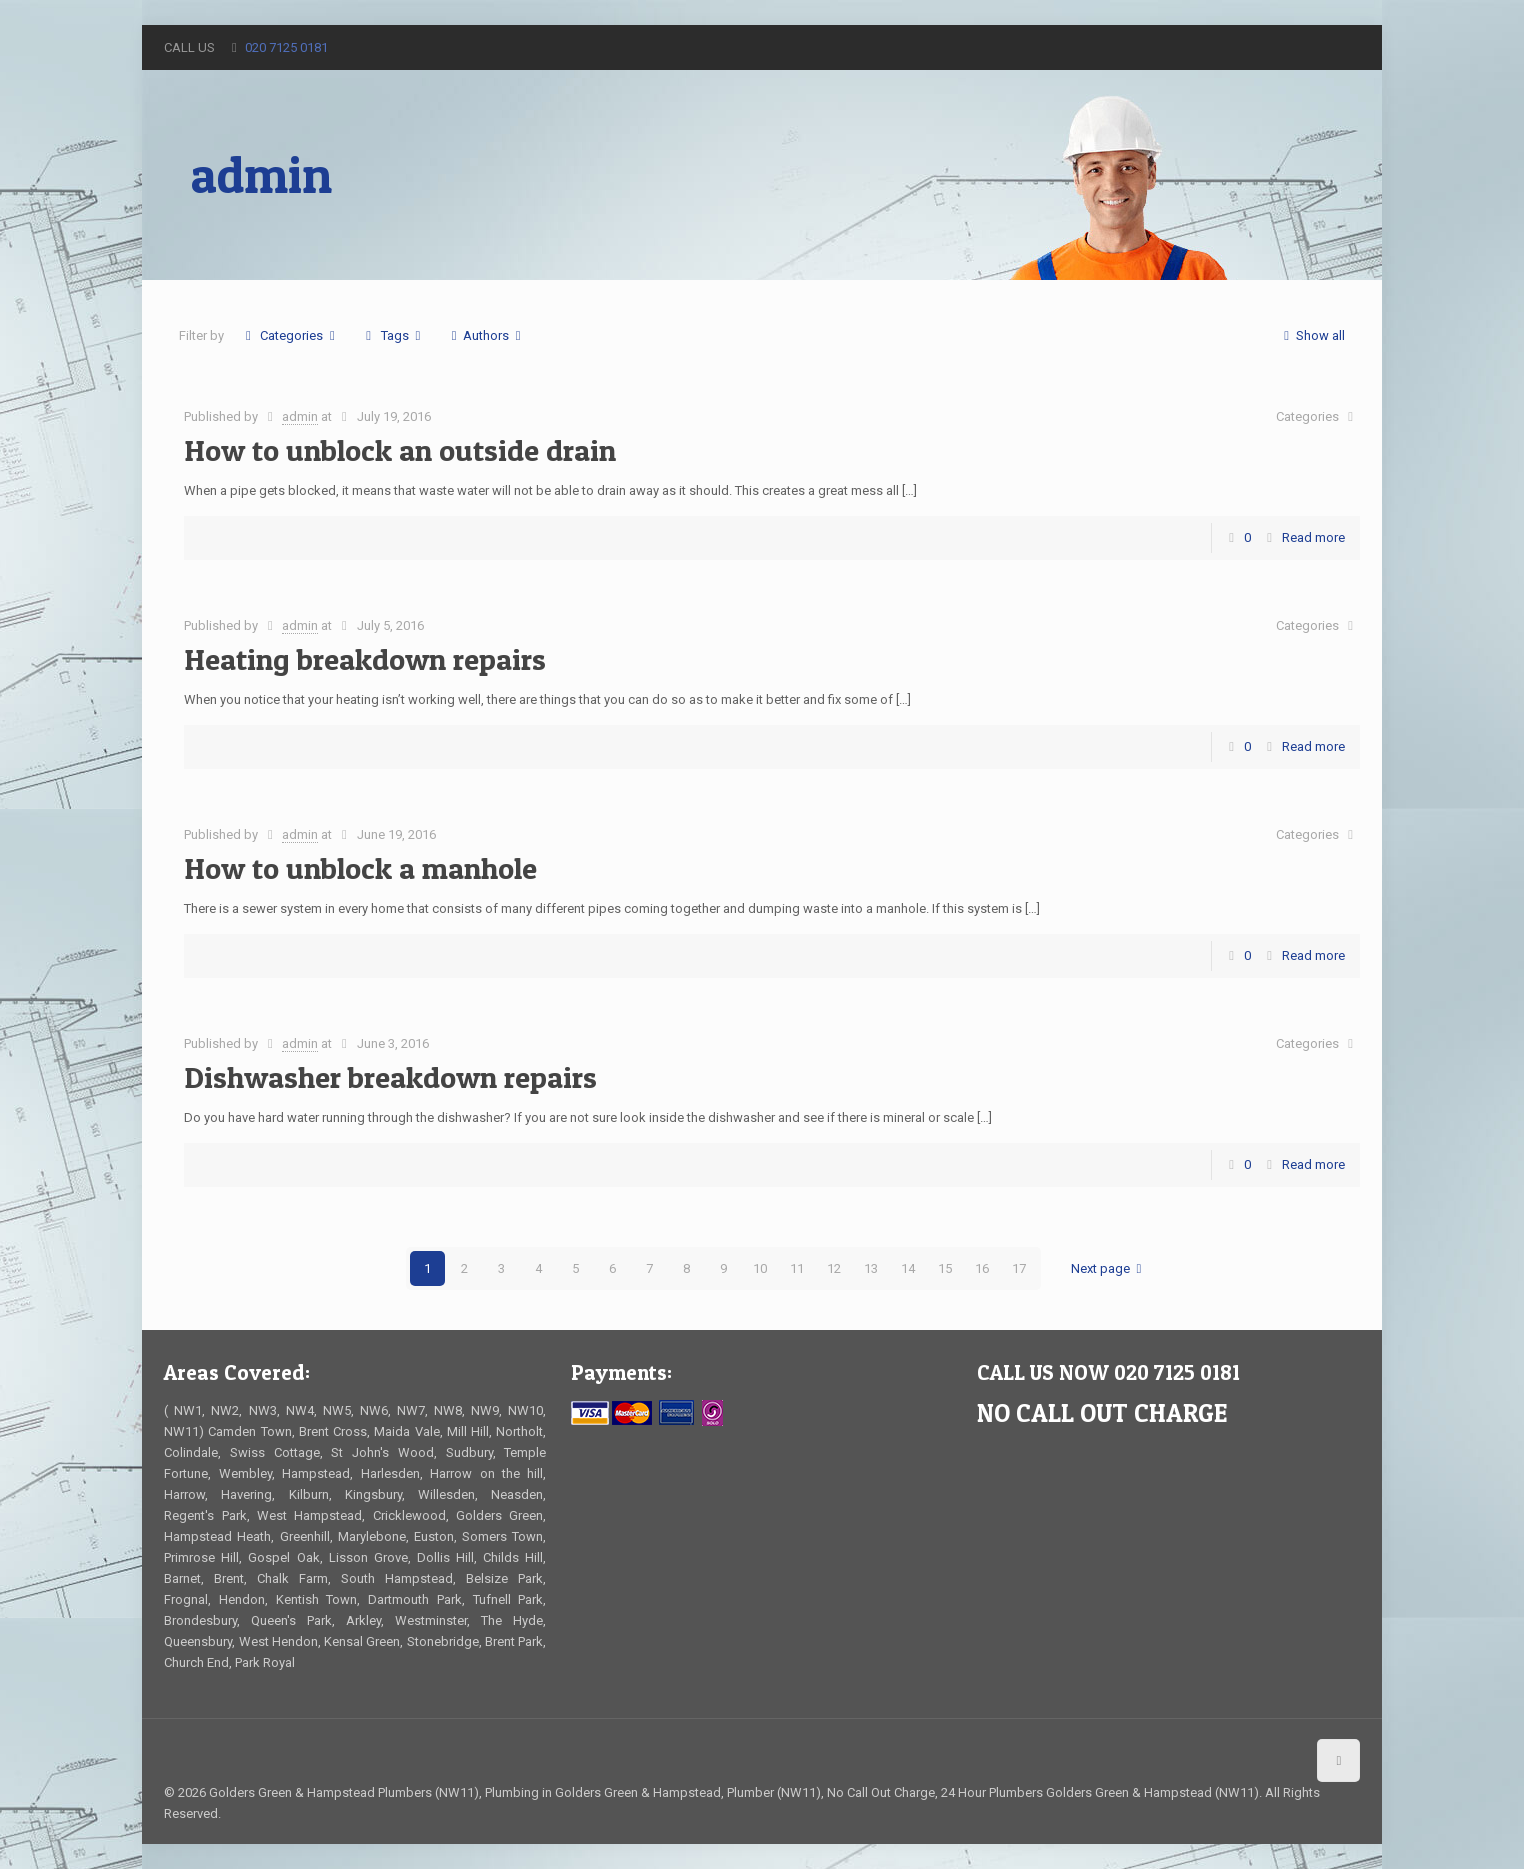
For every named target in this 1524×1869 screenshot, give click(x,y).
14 (908, 1268)
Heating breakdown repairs (365, 659)
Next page (1109, 1268)
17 (1019, 1268)
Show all (1311, 335)
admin (300, 416)
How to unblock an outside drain (400, 450)
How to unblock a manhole (360, 868)
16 (982, 1268)
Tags (393, 335)
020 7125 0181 (286, 47)
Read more (1313, 537)
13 (871, 1268)
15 (945, 1268)
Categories (290, 335)
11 (797, 1268)
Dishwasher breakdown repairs (390, 1077)
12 (834, 1268)
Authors (486, 335)
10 (760, 1268)
